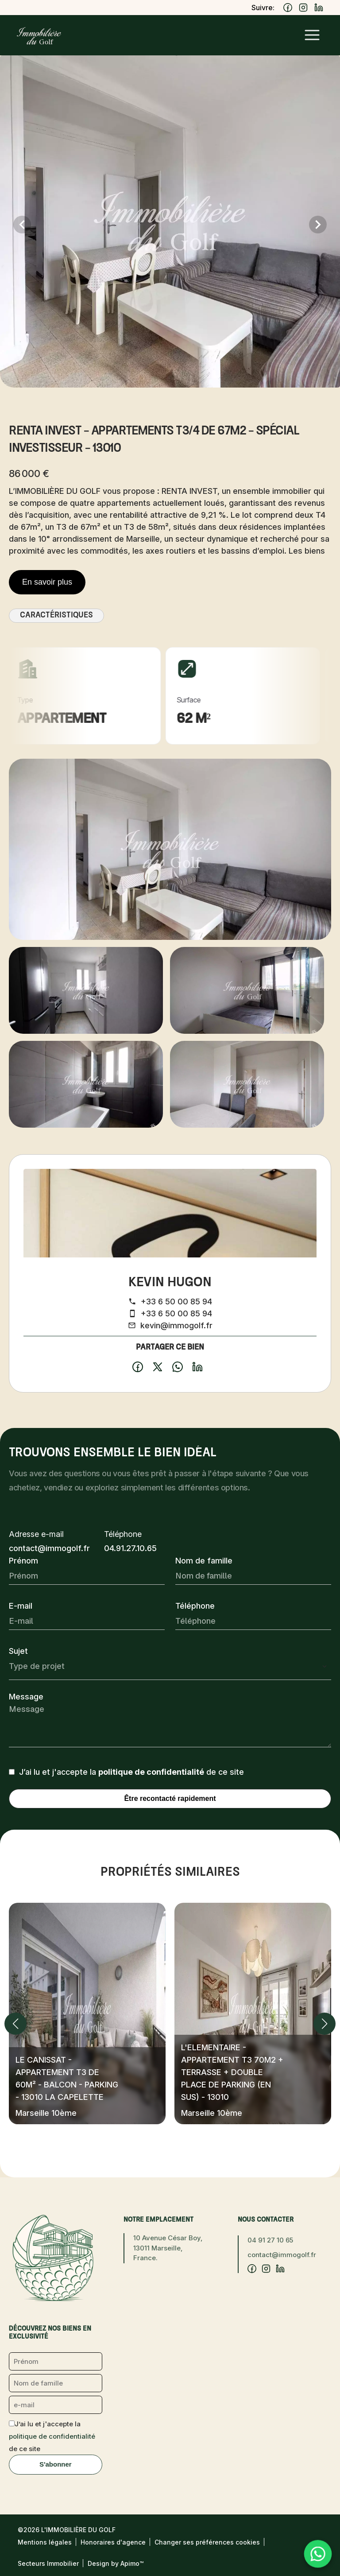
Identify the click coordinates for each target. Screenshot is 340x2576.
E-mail (20, 1605)
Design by (115, 2563)
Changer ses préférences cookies (207, 2542)
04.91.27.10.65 (130, 1548)
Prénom (23, 1560)
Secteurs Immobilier (48, 2563)
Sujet (18, 1651)
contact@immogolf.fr (49, 1548)
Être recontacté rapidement (170, 1798)
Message (26, 1696)
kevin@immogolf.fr (176, 1325)
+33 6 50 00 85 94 (176, 1301)
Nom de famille (203, 1560)
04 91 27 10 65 (270, 2240)
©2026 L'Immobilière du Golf (67, 2529)
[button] (15, 2024)
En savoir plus (47, 582)
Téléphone (195, 1605)
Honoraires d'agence (113, 2542)
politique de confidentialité (151, 1772)
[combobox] (170, 1666)
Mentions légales (45, 2542)
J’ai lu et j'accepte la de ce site (131, 1772)
